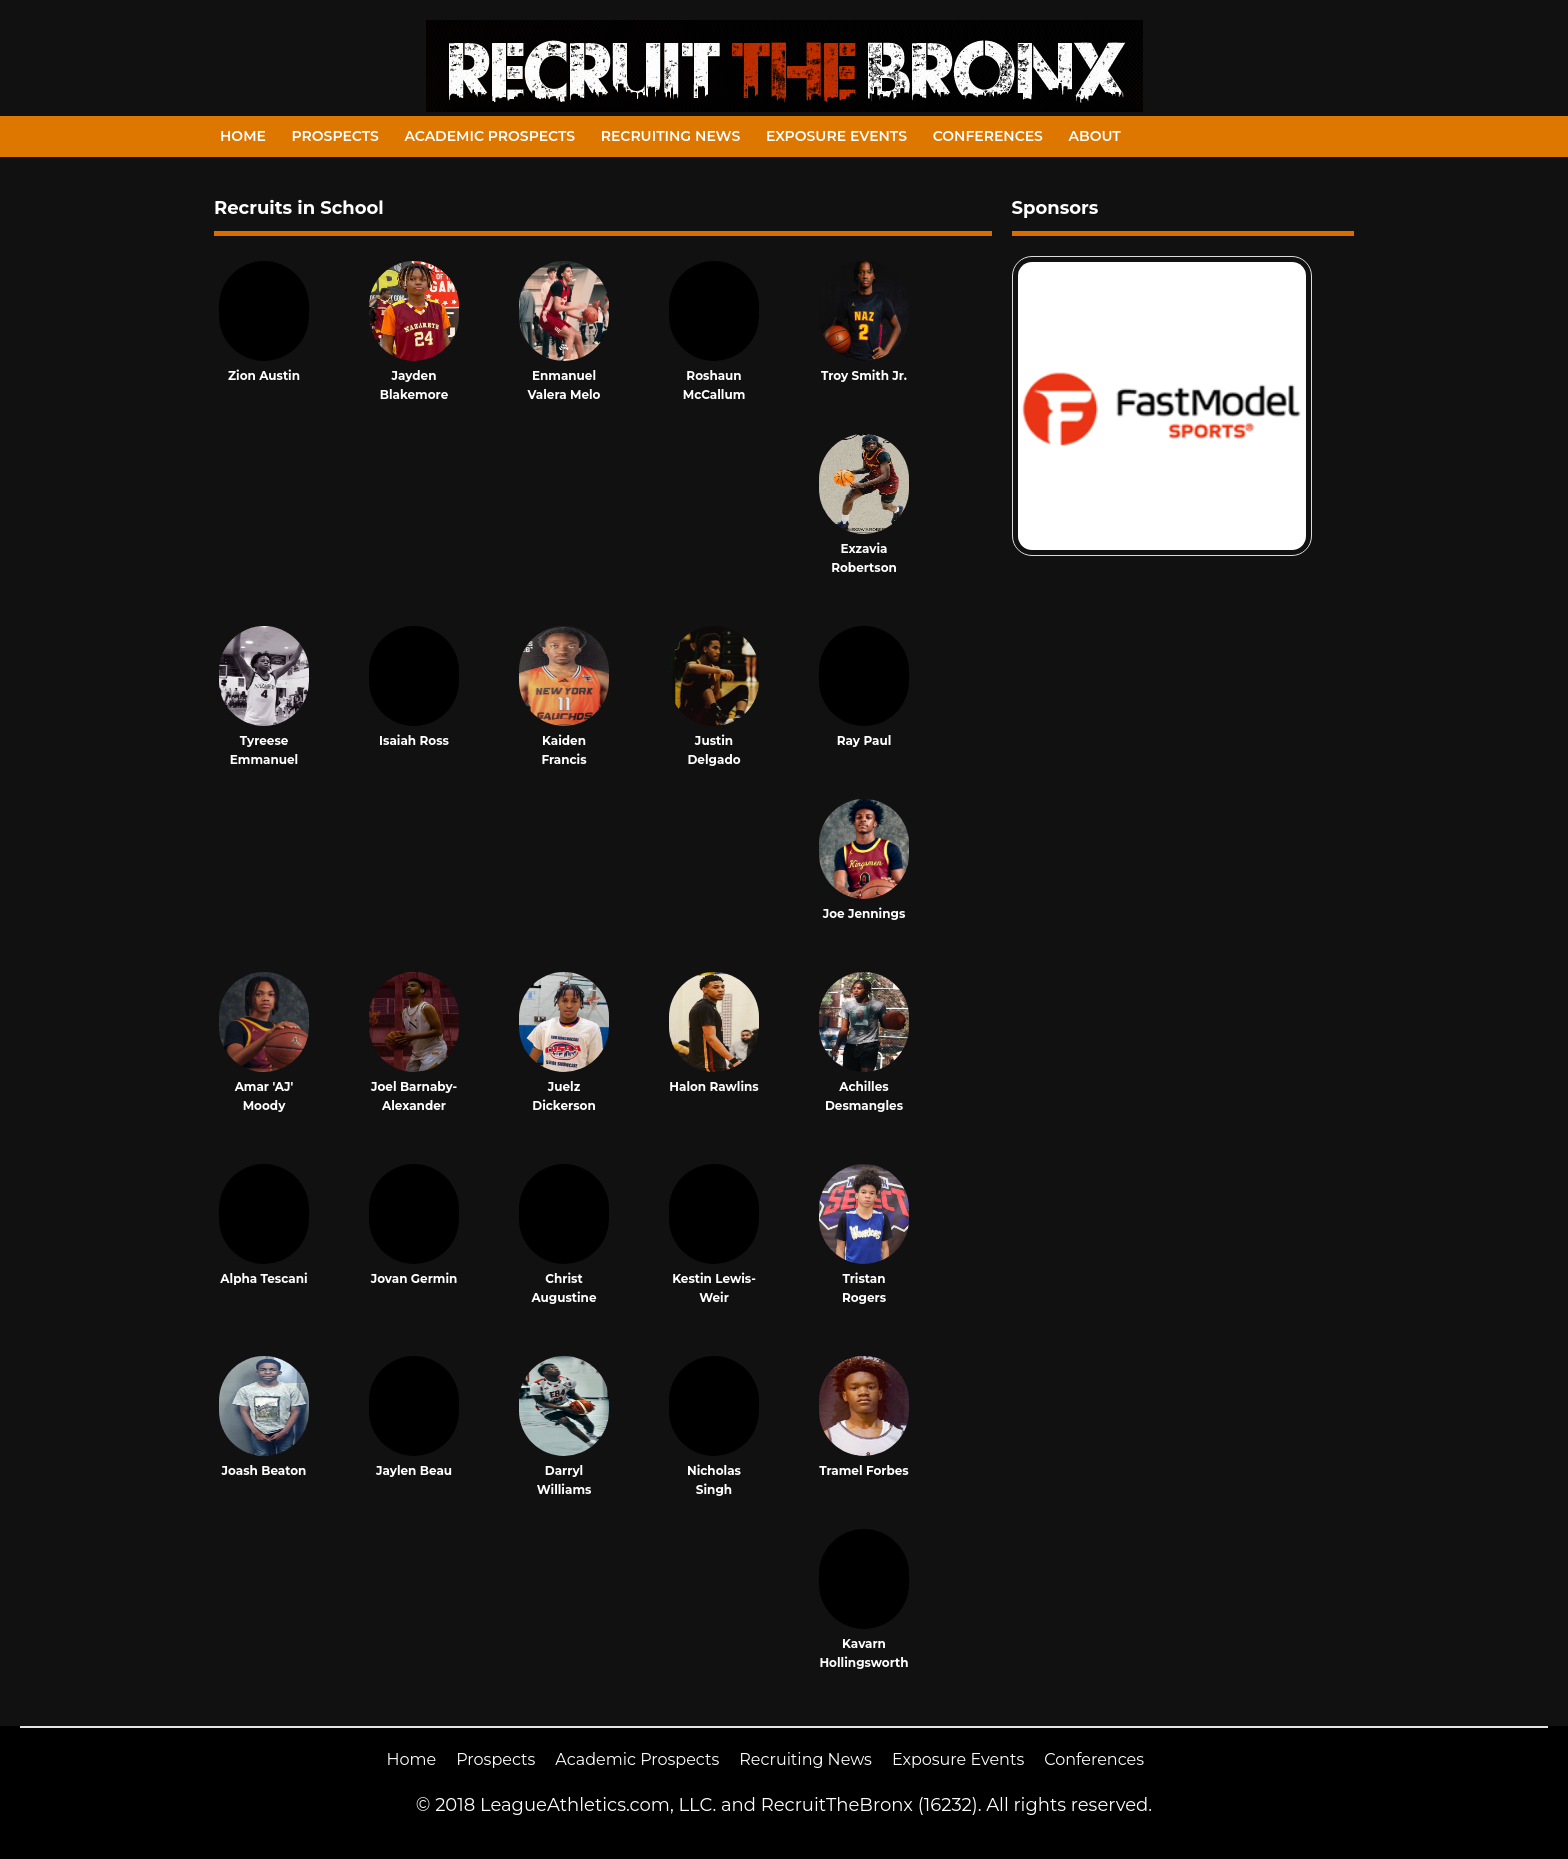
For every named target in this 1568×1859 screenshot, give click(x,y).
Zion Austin (264, 375)
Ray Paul (864, 740)
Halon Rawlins (713, 1086)
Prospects (335, 136)
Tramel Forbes (863, 1470)
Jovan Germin (414, 1278)
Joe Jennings (864, 913)
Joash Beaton (264, 1470)
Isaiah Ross (414, 740)
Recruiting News (671, 136)
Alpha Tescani (263, 1278)
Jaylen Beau (414, 1470)
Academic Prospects (489, 136)
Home (243, 136)
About (1095, 136)
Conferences (988, 136)
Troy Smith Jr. (864, 375)
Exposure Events (836, 136)
